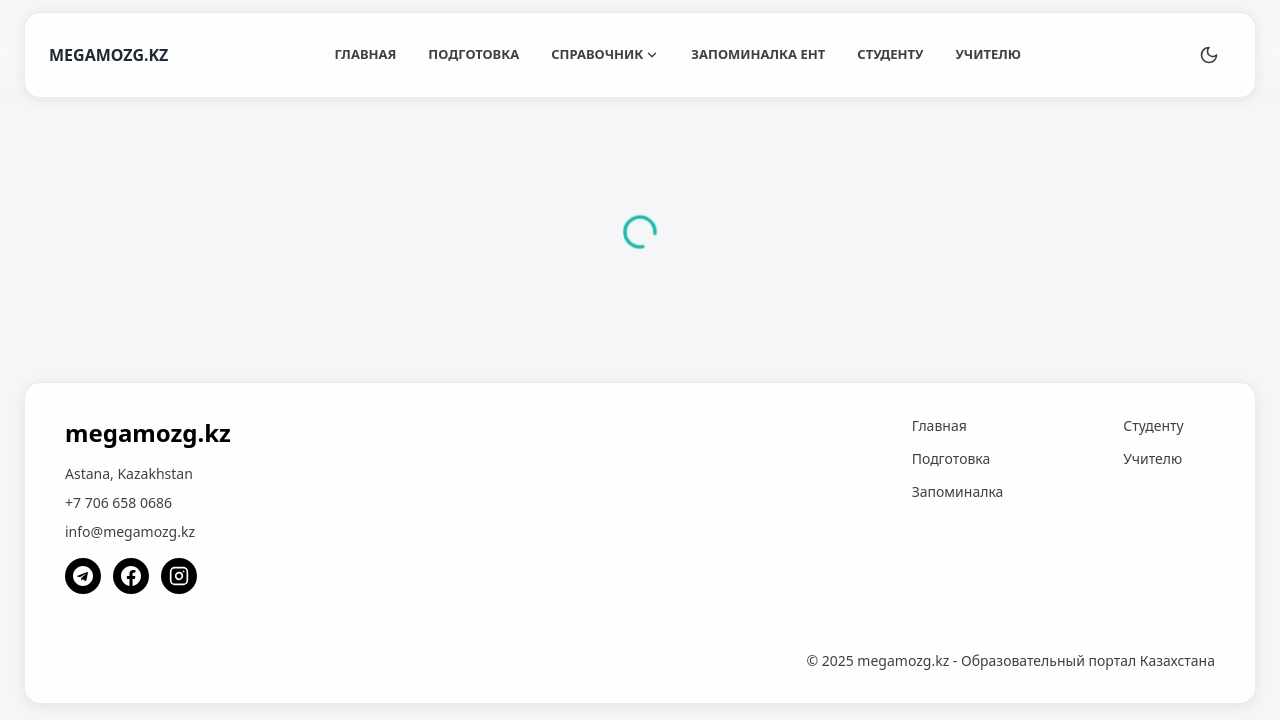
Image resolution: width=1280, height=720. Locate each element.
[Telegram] (83, 576)
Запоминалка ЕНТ (758, 54)
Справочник (605, 54)
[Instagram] (179, 576)
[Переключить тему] (1209, 55)
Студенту (890, 54)
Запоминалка (958, 491)
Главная (365, 54)
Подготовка (473, 54)
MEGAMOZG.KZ (108, 55)
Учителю (988, 54)
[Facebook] (131, 576)
